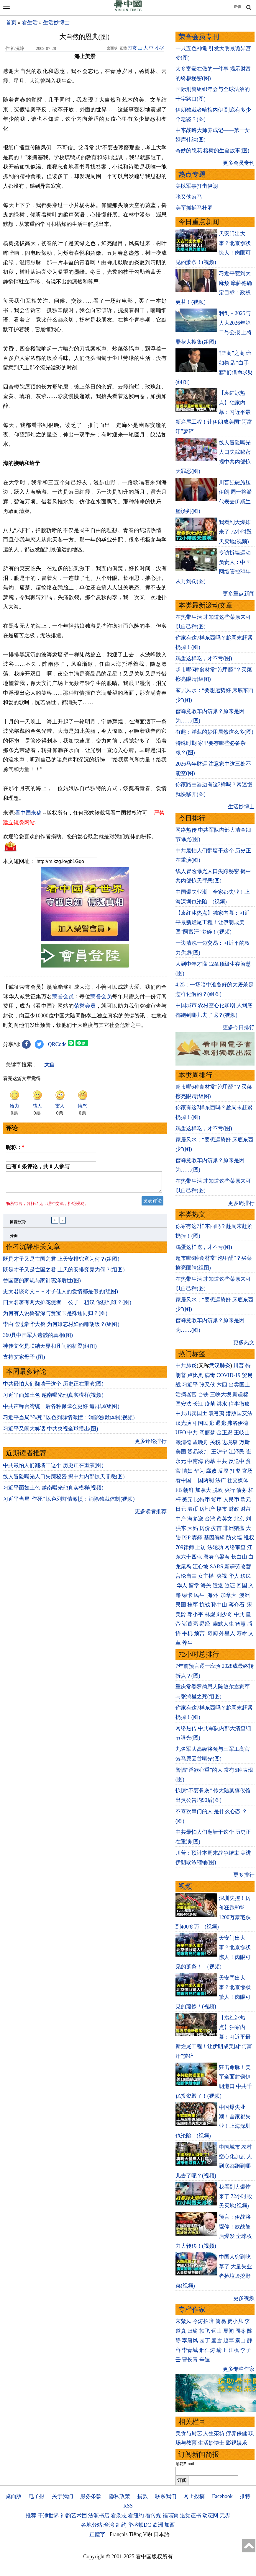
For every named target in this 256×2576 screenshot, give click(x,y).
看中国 (183, 1480)
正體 (237, 7)
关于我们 (62, 2496)
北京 (239, 1519)
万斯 (244, 1442)
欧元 (245, 1499)
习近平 (190, 1385)
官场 (247, 1471)
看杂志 (119, 2515)
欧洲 (157, 2525)
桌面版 (14, 2496)
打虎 (235, 1471)
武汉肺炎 (219, 1365)
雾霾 (197, 1538)
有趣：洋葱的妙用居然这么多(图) (214, 732)
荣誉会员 (63, 996)
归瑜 (192, 2331)
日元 (180, 1509)
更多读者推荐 (151, 1515)
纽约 (121, 2525)
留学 (194, 1585)
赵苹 (228, 2340)
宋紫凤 (183, 2321)
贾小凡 (235, 2321)
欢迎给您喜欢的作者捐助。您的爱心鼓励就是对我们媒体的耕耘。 (80, 836)
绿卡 (187, 1595)
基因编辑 (214, 1538)
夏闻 (228, 2331)
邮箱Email (184, 2463)
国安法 (183, 1404)
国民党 (206, 1423)
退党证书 (190, 2515)
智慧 (240, 1624)
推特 (245, 2496)
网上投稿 (194, 2496)
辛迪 (204, 2360)
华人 (234, 1576)
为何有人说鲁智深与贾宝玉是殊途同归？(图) (55, 1317)
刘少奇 (224, 1614)
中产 (180, 1519)
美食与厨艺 (188, 2433)
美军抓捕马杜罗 (194, 208)
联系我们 (165, 2496)
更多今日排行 (239, 1027)
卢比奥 (195, 1375)
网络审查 (235, 1547)
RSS (128, 2506)
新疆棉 (240, 1394)
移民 (245, 1576)
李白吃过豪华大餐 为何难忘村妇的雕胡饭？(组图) (61, 1328)
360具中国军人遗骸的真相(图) (38, 1339)
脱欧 (217, 1490)
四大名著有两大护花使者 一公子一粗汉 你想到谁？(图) (67, 1306)
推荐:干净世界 (42, 2515)
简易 (220, 2321)
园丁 (204, 2340)
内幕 (210, 1461)
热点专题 (192, 174)
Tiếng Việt (140, 2534)
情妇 (187, 1471)
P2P (186, 1538)
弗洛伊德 (237, 1423)
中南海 (195, 1461)
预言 (200, 1633)
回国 (242, 1585)
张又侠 (207, 1385)
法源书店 (98, 2515)
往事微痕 (239, 1404)
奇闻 (212, 1633)
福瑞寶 (170, 2515)
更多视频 (244, 2298)
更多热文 (244, 1342)
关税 (215, 1442)
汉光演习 (186, 1423)
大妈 (192, 1528)
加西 (169, 2525)
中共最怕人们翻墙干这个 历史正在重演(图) (53, 1387)
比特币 (202, 1499)
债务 (241, 1490)
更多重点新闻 (239, 594)
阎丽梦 (207, 1432)
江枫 (234, 2350)
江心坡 (201, 1567)
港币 (192, 1509)
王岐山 (242, 1432)
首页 (11, 22)
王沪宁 (219, 1452)
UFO (180, 1432)
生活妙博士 (56, 22)
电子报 (37, 2496)
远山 (216, 2331)
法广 (220, 1480)
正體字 (97, 2534)
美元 (187, 1499)
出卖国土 (239, 1385)
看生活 (30, 22)
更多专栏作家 (239, 2369)
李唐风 (190, 2340)
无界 (225, 2515)
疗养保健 (236, 2433)
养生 (187, 1643)
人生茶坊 (213, 2433)
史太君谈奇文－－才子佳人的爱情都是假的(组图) (60, 1295)
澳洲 (244, 1595)
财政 (234, 1509)
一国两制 (203, 1480)
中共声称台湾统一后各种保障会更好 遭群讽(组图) (61, 1410)
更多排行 (244, 1875)
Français (119, 2534)
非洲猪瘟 (233, 1528)
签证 (229, 1585)
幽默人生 (223, 1624)
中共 (192, 1432)
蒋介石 (237, 1605)
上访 (200, 1547)
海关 (206, 1585)
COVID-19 (228, 1375)
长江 (198, 1404)
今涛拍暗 (203, 2321)
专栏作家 (192, 2309)
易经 (205, 1624)
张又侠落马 (188, 197)
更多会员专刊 (239, 163)
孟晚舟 (201, 1442)
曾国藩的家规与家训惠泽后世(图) (42, 1284)
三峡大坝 (220, 1394)
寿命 (242, 1633)
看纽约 (136, 2515)
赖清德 (183, 1442)
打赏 (132, 47)
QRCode (57, 1044)
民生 (200, 1595)
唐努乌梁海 (216, 1557)
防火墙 (234, 1538)
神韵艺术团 (73, 2515)
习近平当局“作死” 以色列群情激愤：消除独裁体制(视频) (68, 1421)
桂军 (192, 1605)
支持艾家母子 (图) (24, 1360)
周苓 (240, 2331)
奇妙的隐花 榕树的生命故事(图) (212, 151)
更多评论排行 (151, 1445)
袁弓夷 (216, 1413)
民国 (180, 1605)
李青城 (190, 2350)
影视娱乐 (236, 2443)
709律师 (184, 1547)
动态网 (210, 2515)
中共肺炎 (186, 1365)
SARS (216, 1567)
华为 (199, 1471)
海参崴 (195, 1519)
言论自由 (186, 1576)
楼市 (221, 1509)
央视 (221, 1576)
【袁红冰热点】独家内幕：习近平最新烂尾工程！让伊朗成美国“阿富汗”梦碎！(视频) (212, 922)
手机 (187, 1633)
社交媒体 (237, 1480)
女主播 (206, 1576)
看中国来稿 (28, 813)
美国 (180, 1452)
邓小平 (195, 1614)
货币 (216, 1499)
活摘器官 (186, 1394)
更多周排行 (241, 1203)
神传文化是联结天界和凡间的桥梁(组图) (50, 1350)
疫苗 (210, 1404)
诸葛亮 (190, 1624)
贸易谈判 (198, 1452)
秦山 (240, 2340)
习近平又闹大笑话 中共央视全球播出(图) (50, 1432)
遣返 (218, 1585)
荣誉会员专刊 (198, 36)
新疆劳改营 (237, 1567)
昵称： (15, 1147)
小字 (159, 47)
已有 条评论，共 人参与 (38, 1166)
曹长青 (190, 2360)
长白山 (239, 1557)
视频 (185, 1886)
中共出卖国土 (191, 1413)
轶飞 (204, 2331)
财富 (245, 1509)
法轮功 (215, 1547)
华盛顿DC (139, 2525)
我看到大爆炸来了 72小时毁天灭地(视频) (235, 531)
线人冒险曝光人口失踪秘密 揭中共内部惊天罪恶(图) (64, 1480)
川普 (238, 1365)
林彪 (210, 1614)
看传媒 (153, 2515)
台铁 (203, 1394)
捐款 (142, 2496)
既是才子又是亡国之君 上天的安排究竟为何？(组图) (64, 1273)
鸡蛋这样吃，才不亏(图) (203, 658)
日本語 (162, 2534)
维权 (249, 1538)
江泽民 (236, 1452)
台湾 (210, 1519)
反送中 (236, 1461)
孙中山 (219, 1605)
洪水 (221, 1404)
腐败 (211, 1471)
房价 (204, 1528)
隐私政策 (119, 2496)
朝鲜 (188, 1490)
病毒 (210, 1375)
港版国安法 (239, 1413)
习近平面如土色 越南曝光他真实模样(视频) (53, 1399)
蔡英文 (224, 1519)
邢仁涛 (207, 2350)
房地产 (207, 1509)
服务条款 (90, 2496)
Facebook (222, 2496)
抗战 (204, 1605)
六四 (221, 1385)
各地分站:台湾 (97, 2525)
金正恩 (224, 1432)
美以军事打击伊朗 (196, 186)
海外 (213, 1595)
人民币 (231, 1499)
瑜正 (221, 2350)
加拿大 (203, 1490)
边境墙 (230, 1442)
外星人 (227, 1633)
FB (178, 1490)
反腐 (223, 1471)
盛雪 (216, 2340)
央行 (229, 1490)
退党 (220, 1423)
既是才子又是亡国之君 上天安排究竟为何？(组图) (61, 1262)
